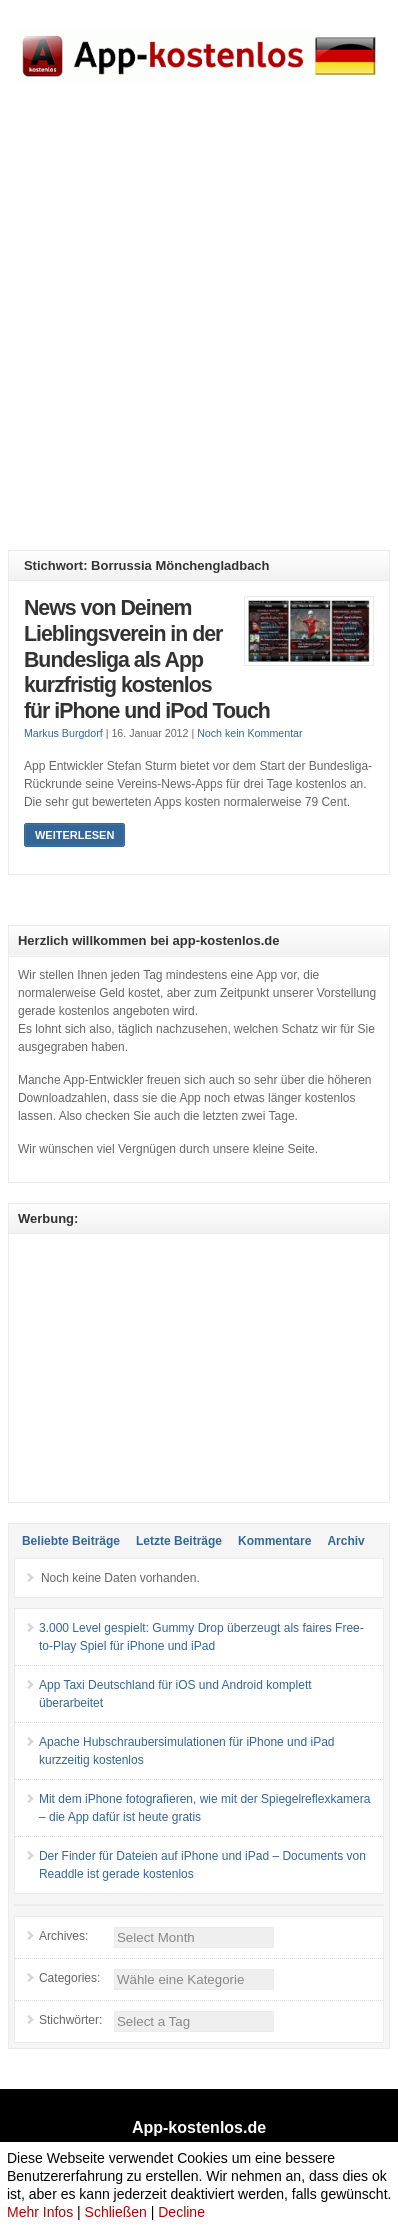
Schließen (116, 2212)
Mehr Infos (40, 2212)
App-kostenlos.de (199, 2127)
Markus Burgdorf (63, 733)
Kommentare (274, 1541)
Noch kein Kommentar (249, 733)
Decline (181, 2212)
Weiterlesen (74, 835)
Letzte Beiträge (179, 1541)
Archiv (345, 1541)
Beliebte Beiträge (71, 1541)
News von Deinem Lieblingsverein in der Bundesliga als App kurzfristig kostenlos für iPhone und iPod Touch (147, 659)
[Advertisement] (199, 331)
